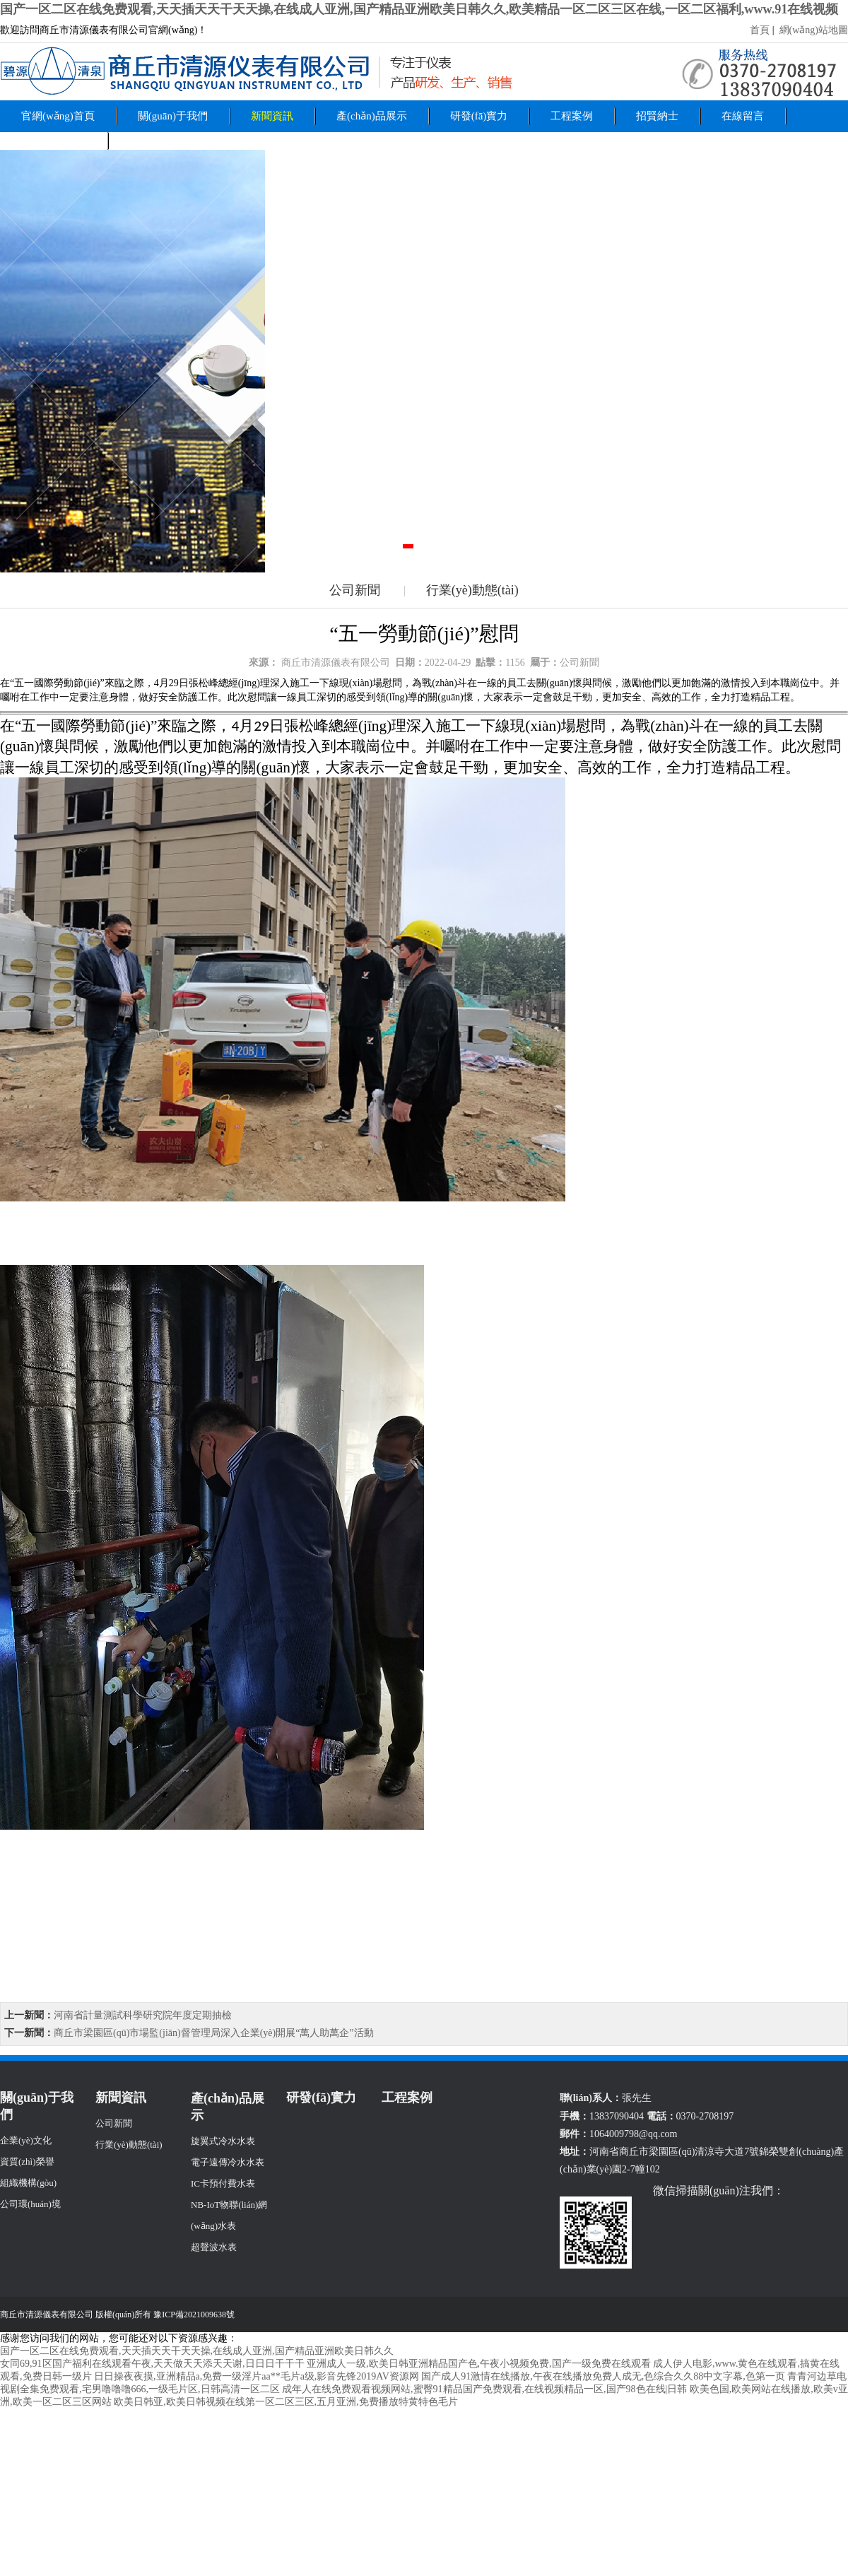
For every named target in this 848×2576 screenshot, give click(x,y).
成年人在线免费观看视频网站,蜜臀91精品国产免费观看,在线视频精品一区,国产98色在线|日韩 (484, 2389)
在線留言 (743, 116)
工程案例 (571, 116)
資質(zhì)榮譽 (27, 2161)
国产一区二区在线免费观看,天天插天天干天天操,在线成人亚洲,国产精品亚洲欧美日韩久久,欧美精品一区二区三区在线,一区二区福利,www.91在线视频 (419, 9)
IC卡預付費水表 (223, 2183)
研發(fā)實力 (479, 116)
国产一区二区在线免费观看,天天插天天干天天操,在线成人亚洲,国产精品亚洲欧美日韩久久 (197, 2351)
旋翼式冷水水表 (223, 2141)
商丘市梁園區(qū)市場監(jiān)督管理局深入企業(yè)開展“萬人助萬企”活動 (214, 2033)
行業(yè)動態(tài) (472, 590)
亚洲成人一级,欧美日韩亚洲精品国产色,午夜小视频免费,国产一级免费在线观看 (479, 2363)
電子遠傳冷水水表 (227, 2162)
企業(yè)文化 (26, 2140)
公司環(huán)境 (30, 2204)
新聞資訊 (272, 116)
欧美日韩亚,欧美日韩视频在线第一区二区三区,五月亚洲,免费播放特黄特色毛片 (286, 2401)
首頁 (761, 30)
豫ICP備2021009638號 (194, 2314)
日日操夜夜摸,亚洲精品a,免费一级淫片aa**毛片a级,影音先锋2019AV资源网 (256, 2376)
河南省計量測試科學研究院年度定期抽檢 (143, 2015)
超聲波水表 (214, 2247)
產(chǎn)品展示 (371, 116)
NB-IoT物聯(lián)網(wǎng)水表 (229, 2215)
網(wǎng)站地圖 (812, 30)
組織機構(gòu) (28, 2182)
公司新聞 (354, 590)
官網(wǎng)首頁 (58, 116)
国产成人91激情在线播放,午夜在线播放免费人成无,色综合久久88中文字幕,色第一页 (603, 2376)
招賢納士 (657, 116)
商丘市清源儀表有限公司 (335, 662)
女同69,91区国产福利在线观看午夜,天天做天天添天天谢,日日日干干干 (152, 2363)
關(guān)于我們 (173, 116)
